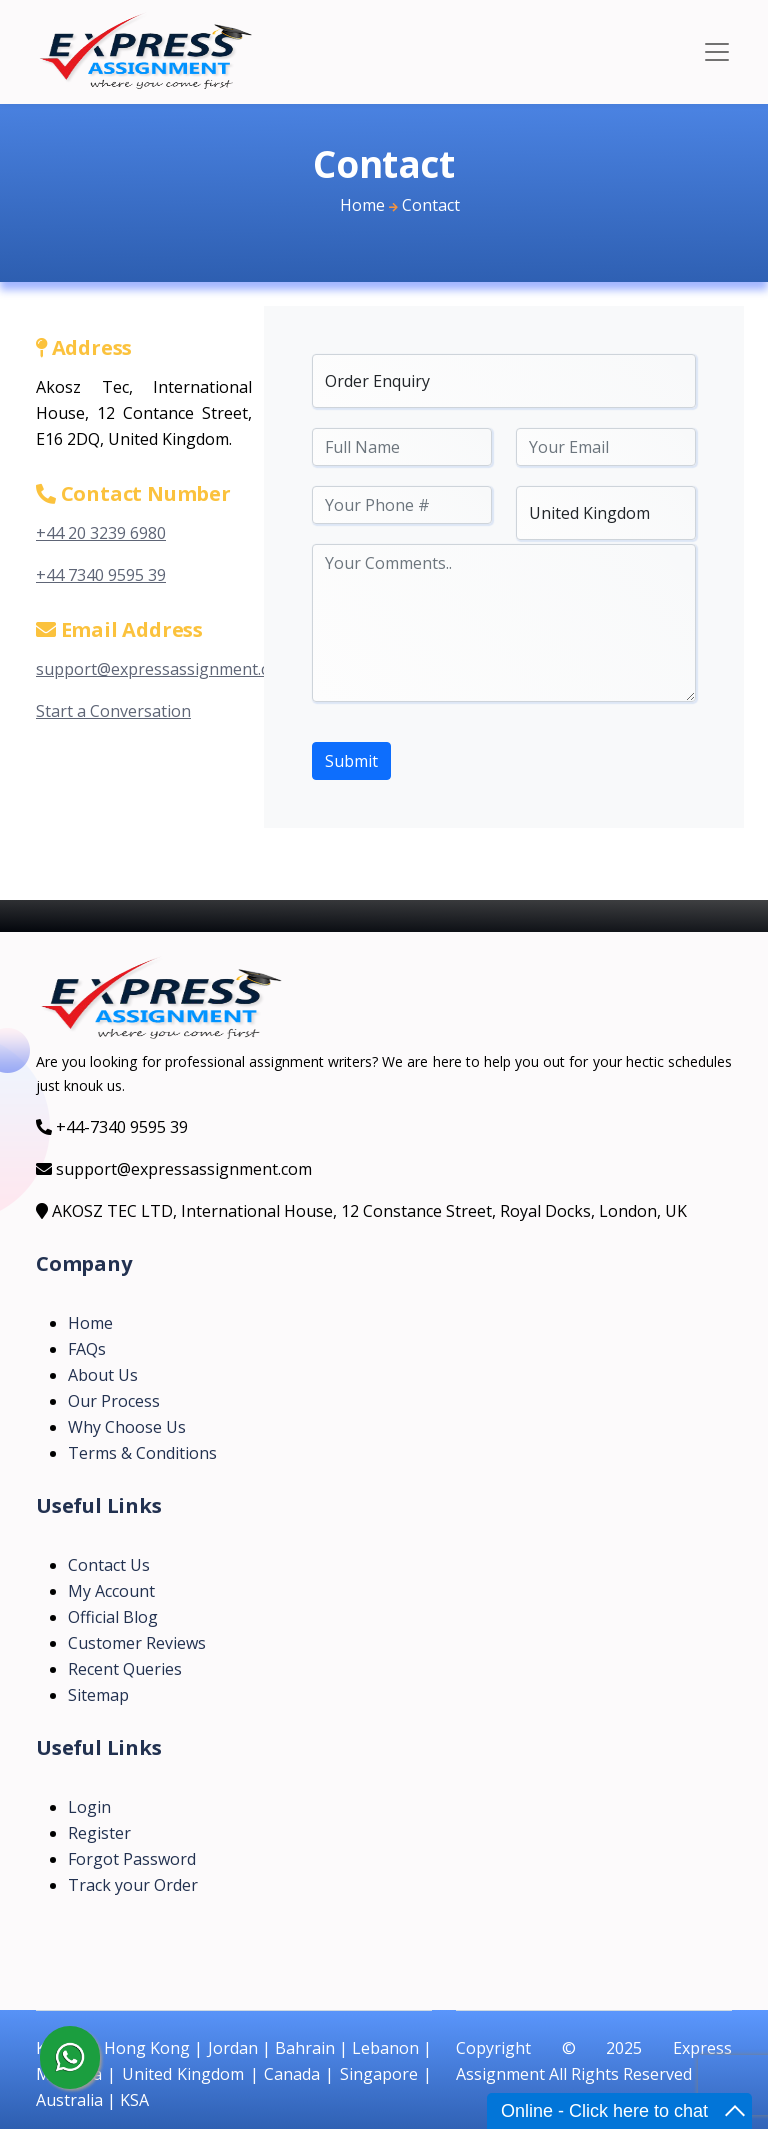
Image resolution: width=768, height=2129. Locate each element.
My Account (111, 1591)
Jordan (233, 2048)
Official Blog (113, 1617)
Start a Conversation (113, 711)
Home (362, 205)
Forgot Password (132, 1859)
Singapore (379, 2074)
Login (89, 1807)
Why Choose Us (127, 1427)
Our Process (114, 1401)
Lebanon (385, 2048)
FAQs (87, 1349)
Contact (431, 205)
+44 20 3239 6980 (101, 533)
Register (99, 1833)
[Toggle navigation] (717, 52)
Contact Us (109, 1565)
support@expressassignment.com (164, 669)
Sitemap (98, 1695)
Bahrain (305, 2048)
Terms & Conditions (142, 1453)
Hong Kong (147, 2048)
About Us (103, 1375)
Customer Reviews (137, 1643)
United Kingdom (183, 2074)
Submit (351, 761)
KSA (134, 2100)
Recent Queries (125, 1669)
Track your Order (133, 1885)
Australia (69, 2100)
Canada (292, 2074)
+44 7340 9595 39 (101, 575)
